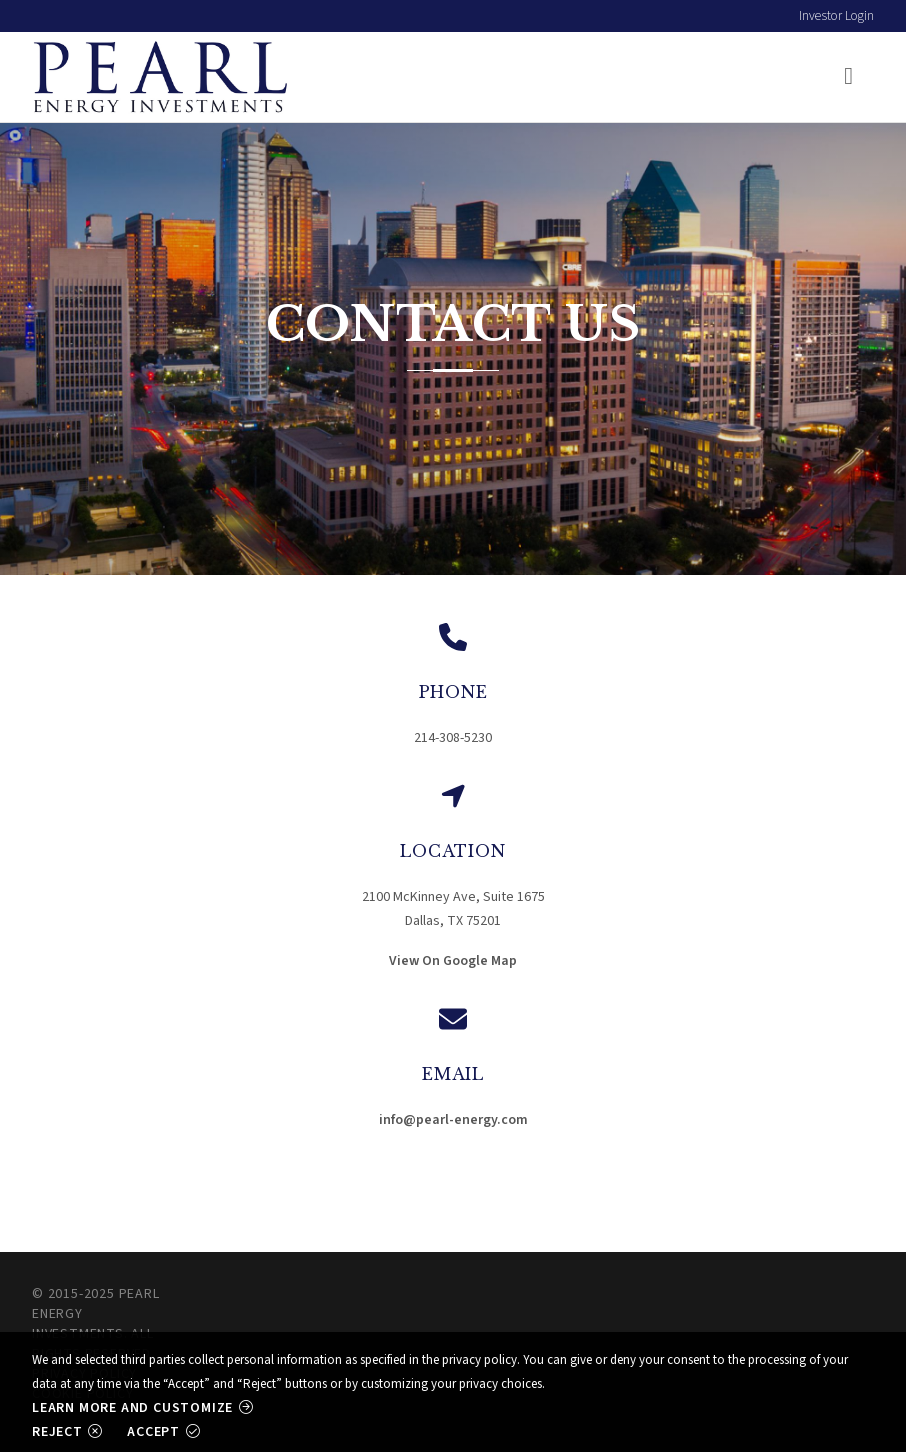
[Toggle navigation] (847, 77)
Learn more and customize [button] (132, 1407)
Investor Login (836, 15)
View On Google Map (453, 961)
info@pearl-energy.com (453, 1120)
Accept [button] (153, 1431)
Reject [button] (57, 1431)
